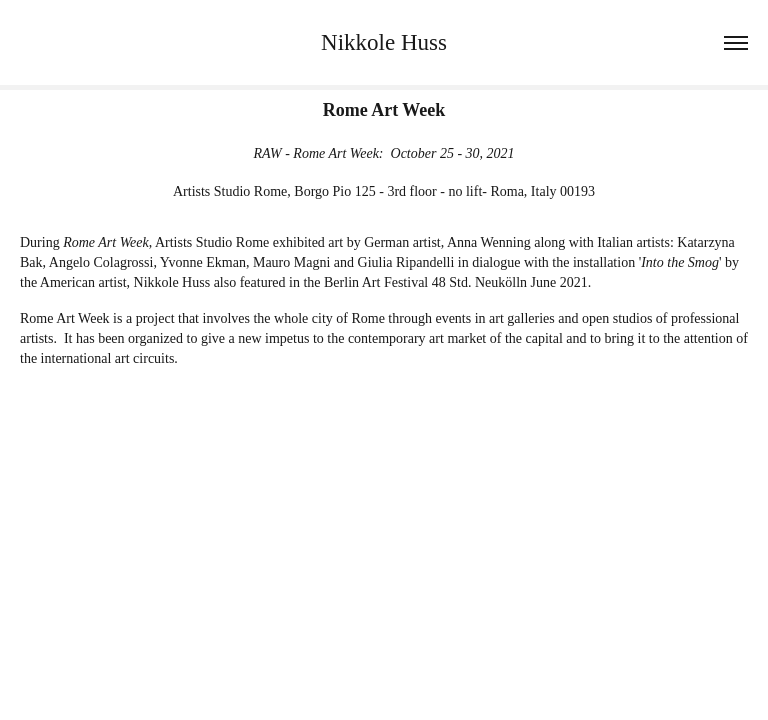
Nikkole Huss (384, 42)
